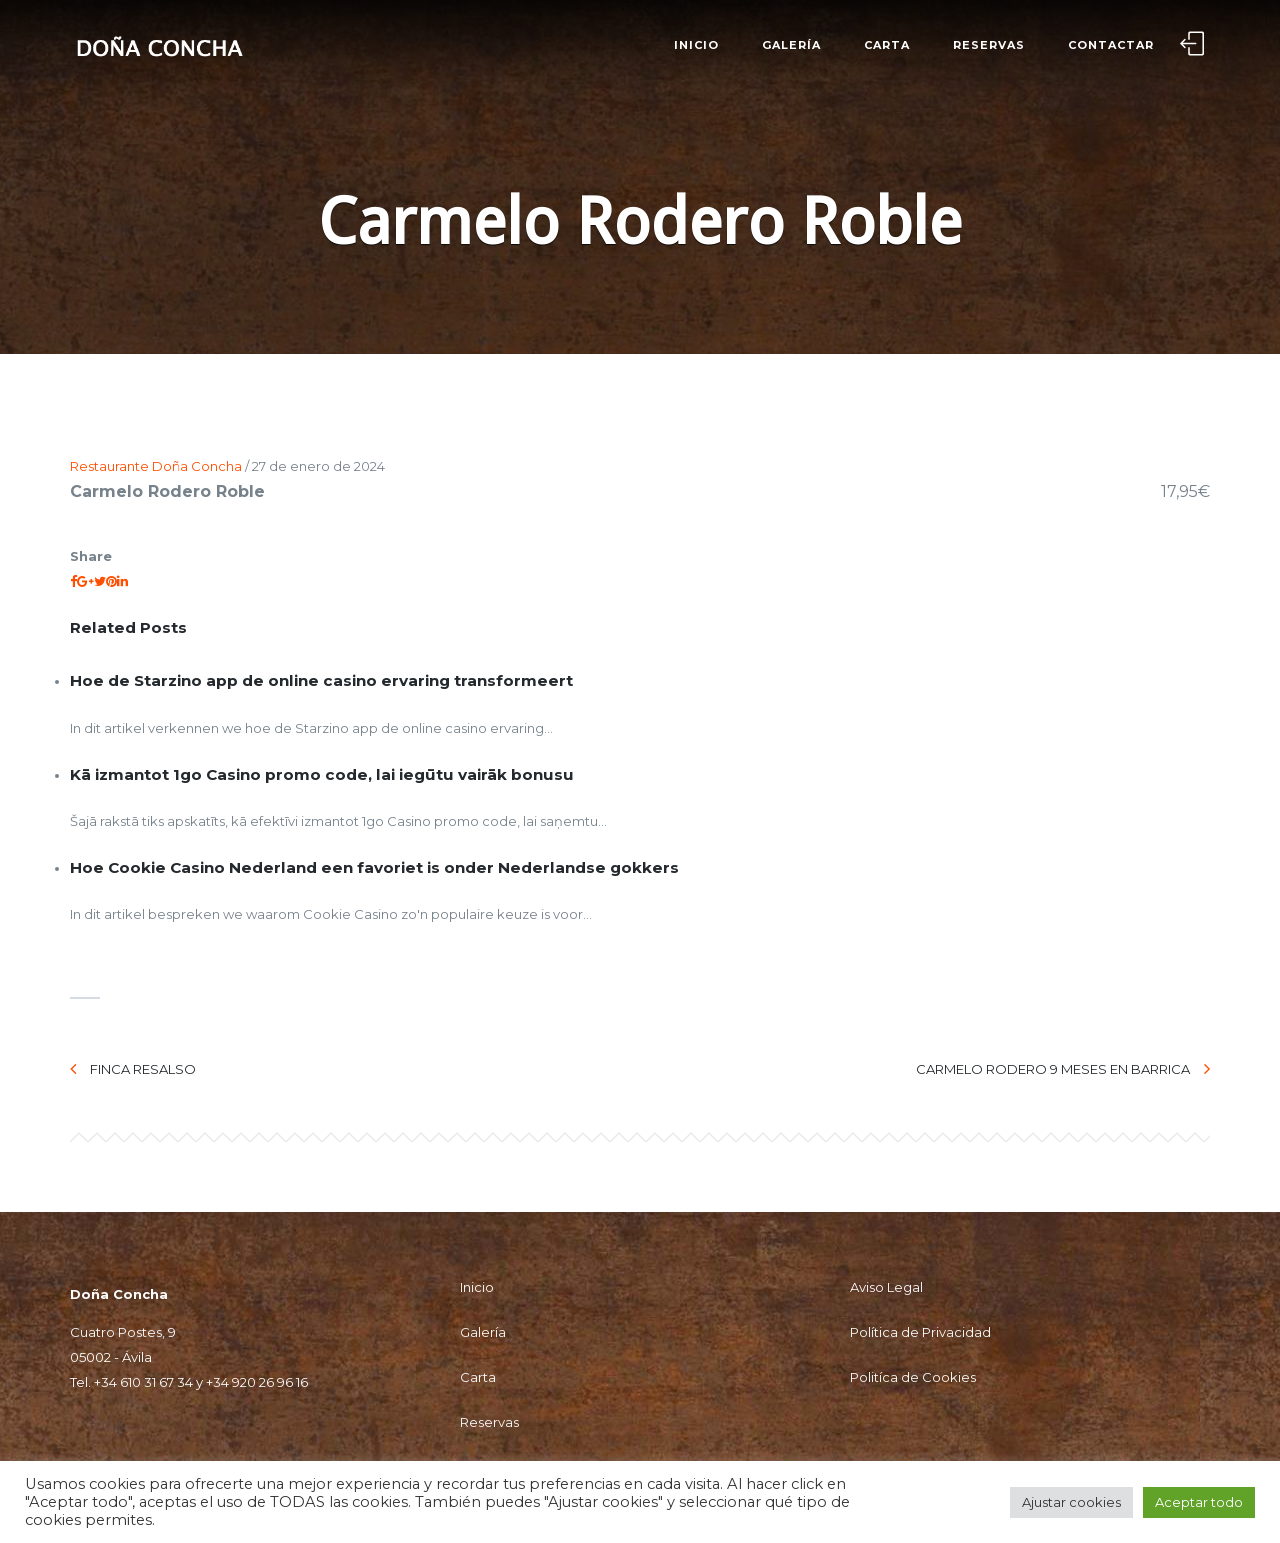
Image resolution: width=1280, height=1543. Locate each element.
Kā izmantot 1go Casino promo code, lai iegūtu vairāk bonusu (322, 774)
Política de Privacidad (920, 1332)
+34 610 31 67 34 (143, 1382)
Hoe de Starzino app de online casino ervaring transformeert (321, 680)
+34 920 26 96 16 (257, 1382)
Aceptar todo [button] (1199, 1502)
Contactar (1111, 45)
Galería (791, 45)
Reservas (989, 45)
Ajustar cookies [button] (1071, 1502)
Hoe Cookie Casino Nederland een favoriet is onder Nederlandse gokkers (374, 867)
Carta (887, 45)
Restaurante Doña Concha (156, 466)
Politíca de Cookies (913, 1377)
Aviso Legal (886, 1287)
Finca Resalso (133, 1069)
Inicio (696, 45)
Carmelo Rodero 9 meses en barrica (1063, 1069)
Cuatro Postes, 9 (123, 1332)
